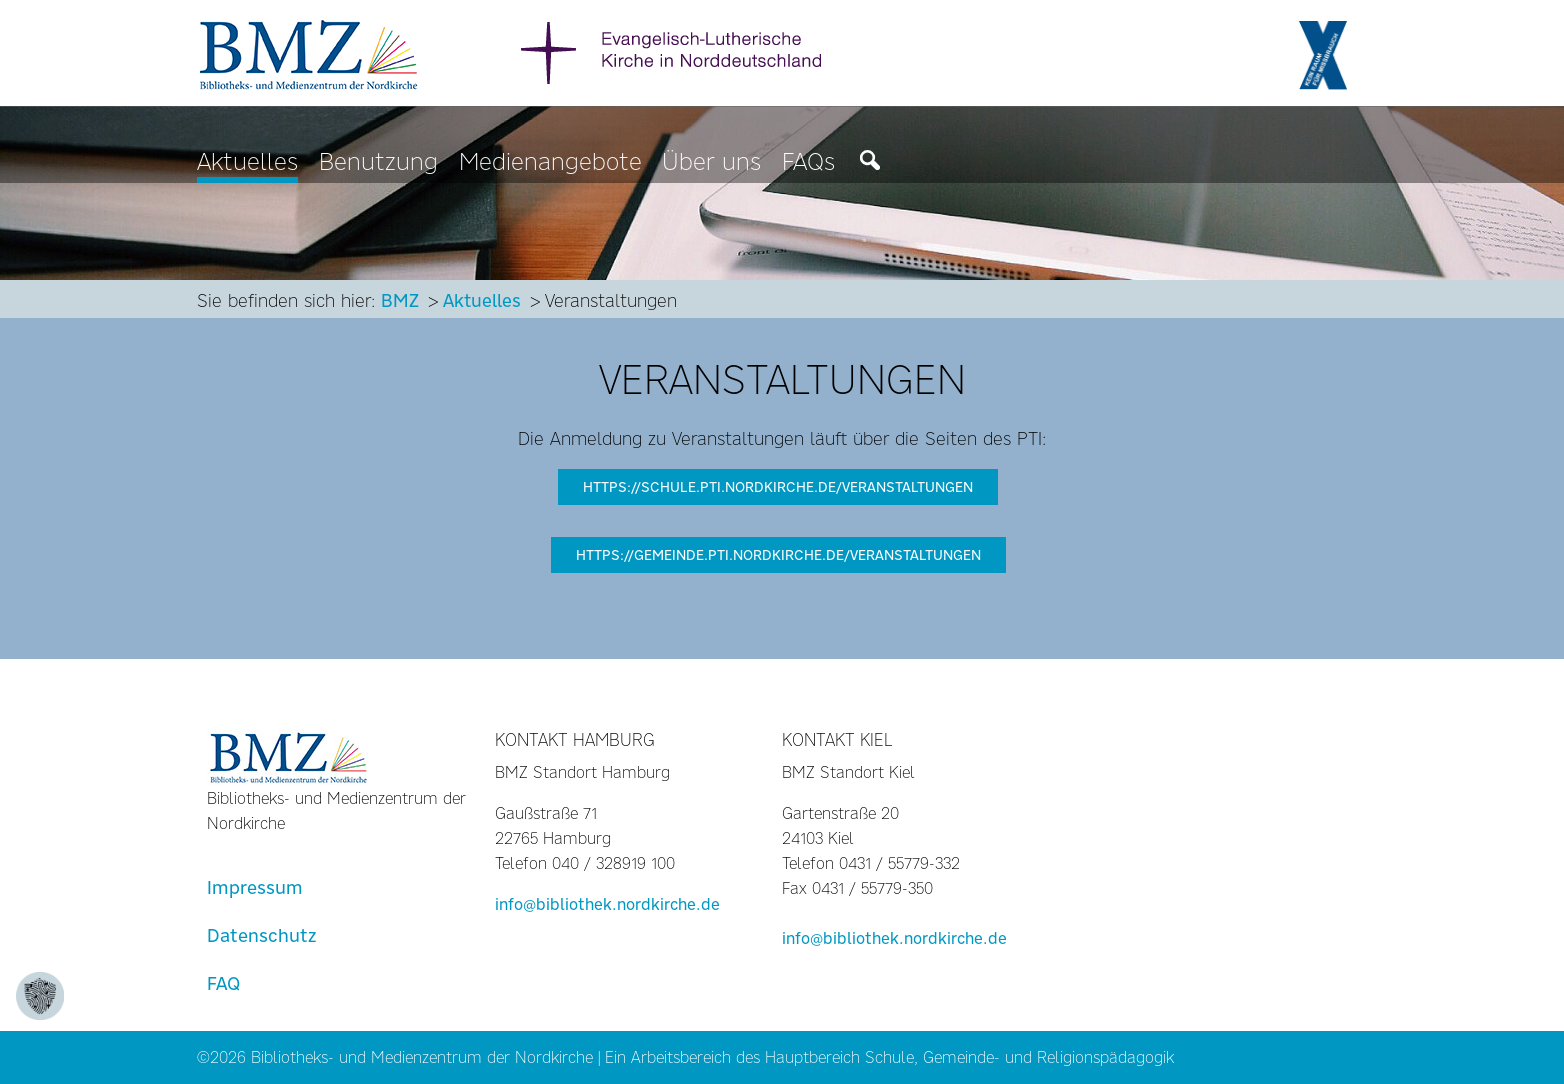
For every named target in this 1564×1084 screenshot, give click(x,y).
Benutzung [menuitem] (378, 162)
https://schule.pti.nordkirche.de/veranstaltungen (778, 487)
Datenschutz (261, 935)
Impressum (255, 887)
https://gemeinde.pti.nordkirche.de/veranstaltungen (778, 555)
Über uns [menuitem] (711, 162)
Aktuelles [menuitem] (247, 162)
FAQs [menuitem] (808, 162)
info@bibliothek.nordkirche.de (607, 904)
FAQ (223, 983)
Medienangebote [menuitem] (550, 162)
